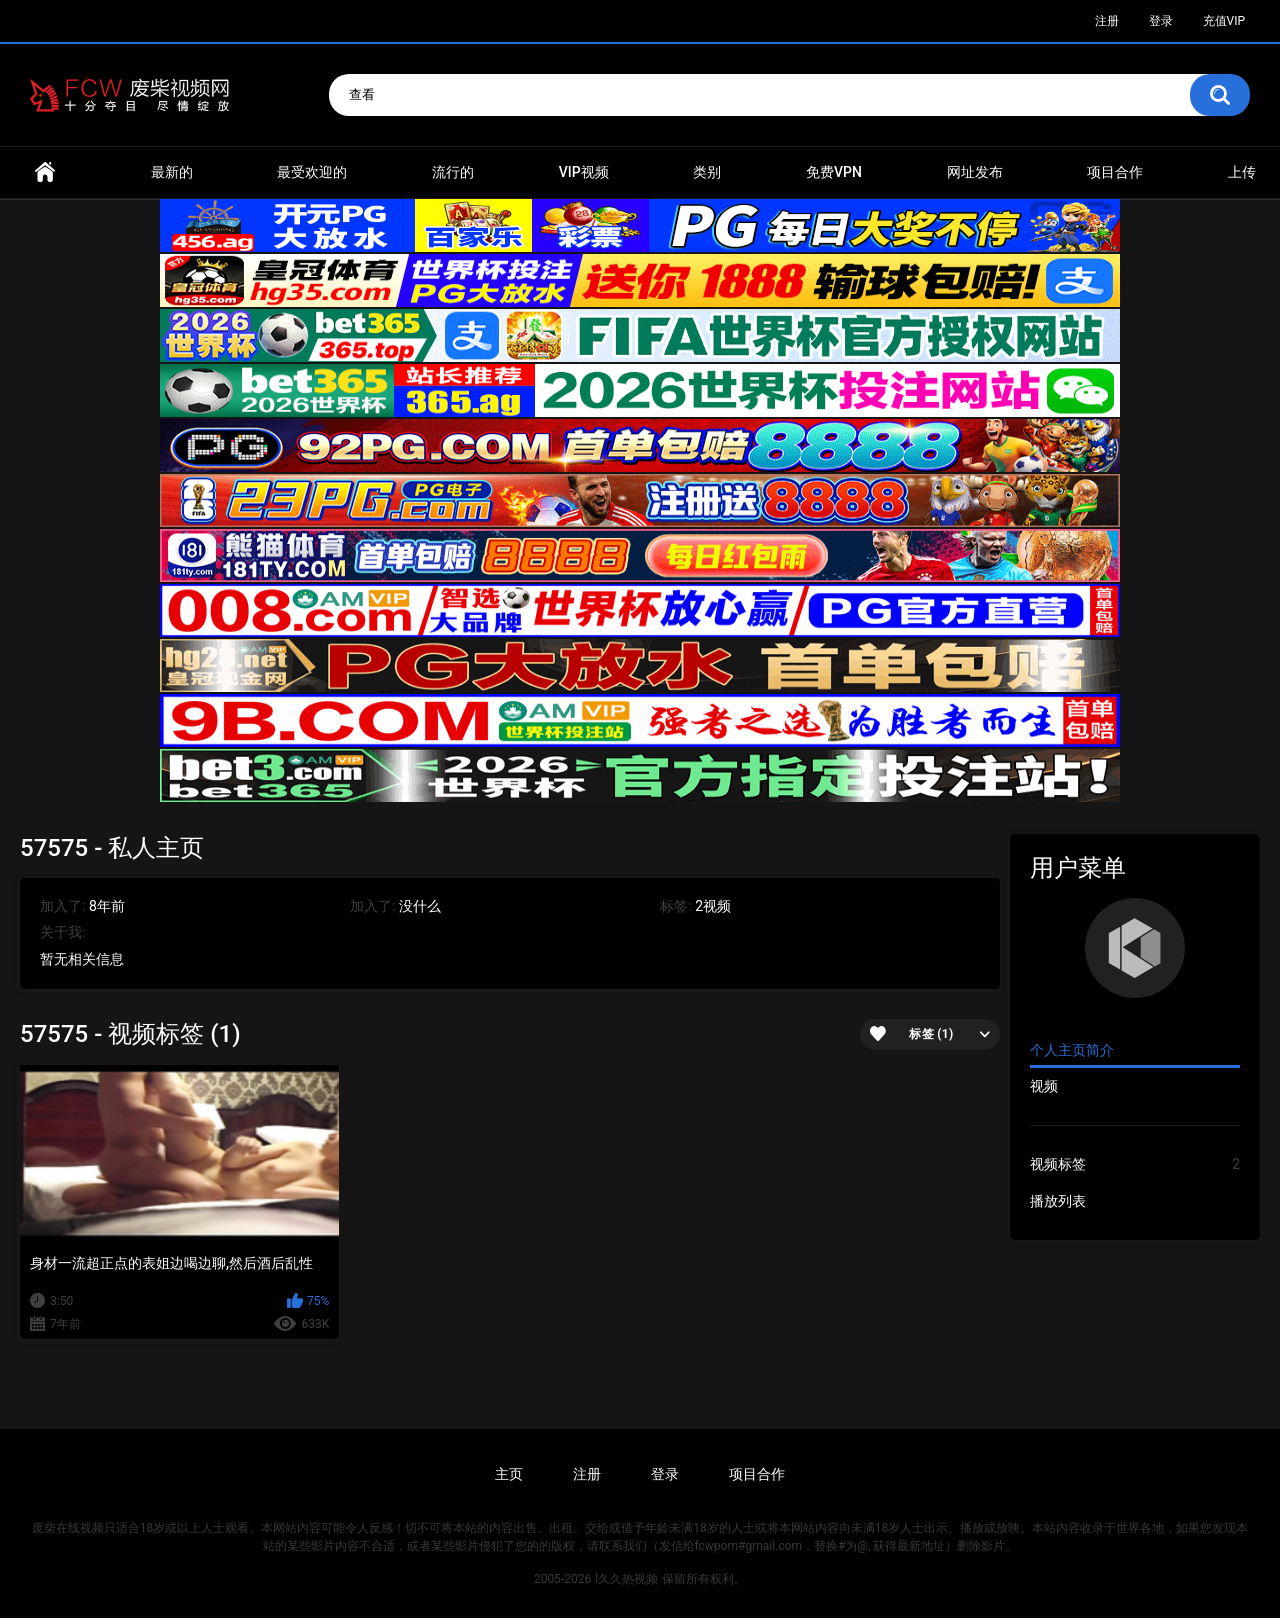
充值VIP (1224, 21)
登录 (1161, 21)
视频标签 (1135, 1164)
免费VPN (834, 172)
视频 (1044, 1086)
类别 (707, 172)
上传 (1242, 172)
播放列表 (1058, 1201)
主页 (509, 1474)
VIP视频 (584, 172)
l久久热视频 (626, 1579)
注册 (1107, 21)
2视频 (713, 906)
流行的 (453, 172)
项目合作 (1115, 172)
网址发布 (975, 172)
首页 (45, 172)
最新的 (172, 172)
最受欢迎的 (312, 172)
